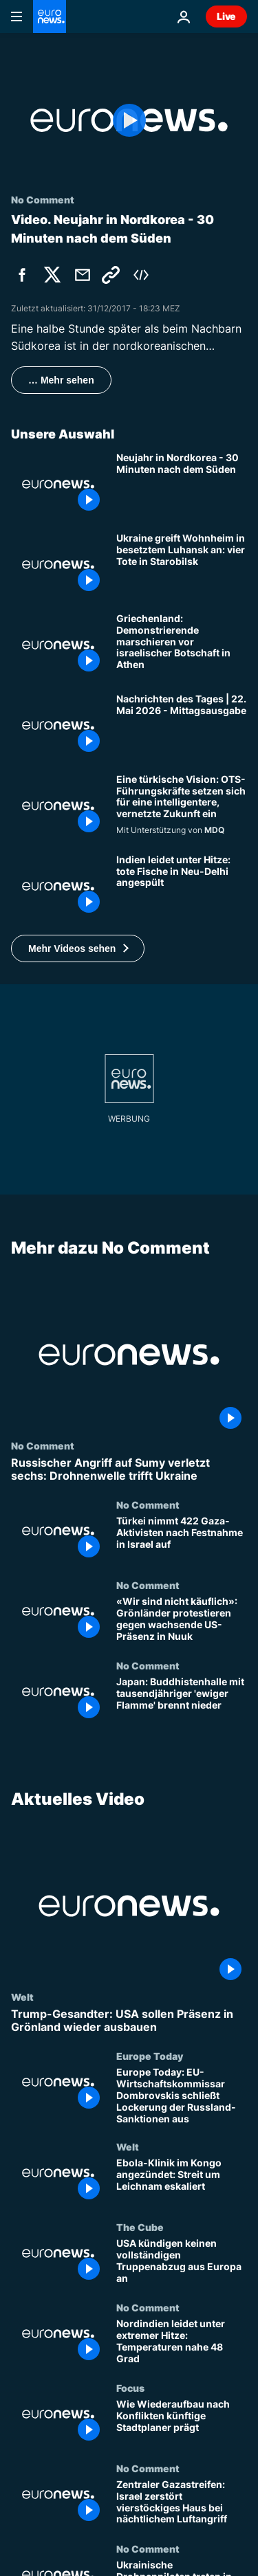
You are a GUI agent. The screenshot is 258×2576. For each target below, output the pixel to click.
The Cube (140, 2226)
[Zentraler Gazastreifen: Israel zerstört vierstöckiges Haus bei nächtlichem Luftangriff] (181, 2503)
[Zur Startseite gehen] (49, 16)
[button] (77, 948)
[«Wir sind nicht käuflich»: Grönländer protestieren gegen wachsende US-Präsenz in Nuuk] (181, 1619)
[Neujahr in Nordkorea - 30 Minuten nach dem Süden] (181, 484)
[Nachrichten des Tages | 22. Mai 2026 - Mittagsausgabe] (181, 725)
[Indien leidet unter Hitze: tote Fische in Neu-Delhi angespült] (181, 886)
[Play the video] (129, 120)
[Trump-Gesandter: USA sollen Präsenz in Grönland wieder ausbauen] (129, 2021)
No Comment (42, 1445)
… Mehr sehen (61, 380)
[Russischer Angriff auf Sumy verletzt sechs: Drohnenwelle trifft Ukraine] (129, 1469)
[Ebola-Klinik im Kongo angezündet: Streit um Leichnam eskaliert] (181, 2181)
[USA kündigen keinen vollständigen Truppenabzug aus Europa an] (181, 2261)
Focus (130, 2387)
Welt (22, 1996)
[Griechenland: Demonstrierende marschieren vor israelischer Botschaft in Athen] (181, 645)
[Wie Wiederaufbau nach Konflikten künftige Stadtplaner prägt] (181, 2422)
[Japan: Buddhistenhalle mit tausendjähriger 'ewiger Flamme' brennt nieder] (181, 1700)
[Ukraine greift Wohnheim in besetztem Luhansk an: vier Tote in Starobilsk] (181, 565)
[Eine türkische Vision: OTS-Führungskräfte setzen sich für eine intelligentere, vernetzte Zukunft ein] (181, 806)
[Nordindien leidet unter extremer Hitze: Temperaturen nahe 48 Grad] (181, 2342)
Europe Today (149, 2055)
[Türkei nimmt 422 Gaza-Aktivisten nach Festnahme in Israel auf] (181, 1539)
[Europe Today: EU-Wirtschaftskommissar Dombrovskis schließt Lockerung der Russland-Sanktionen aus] (181, 2095)
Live (226, 16)
